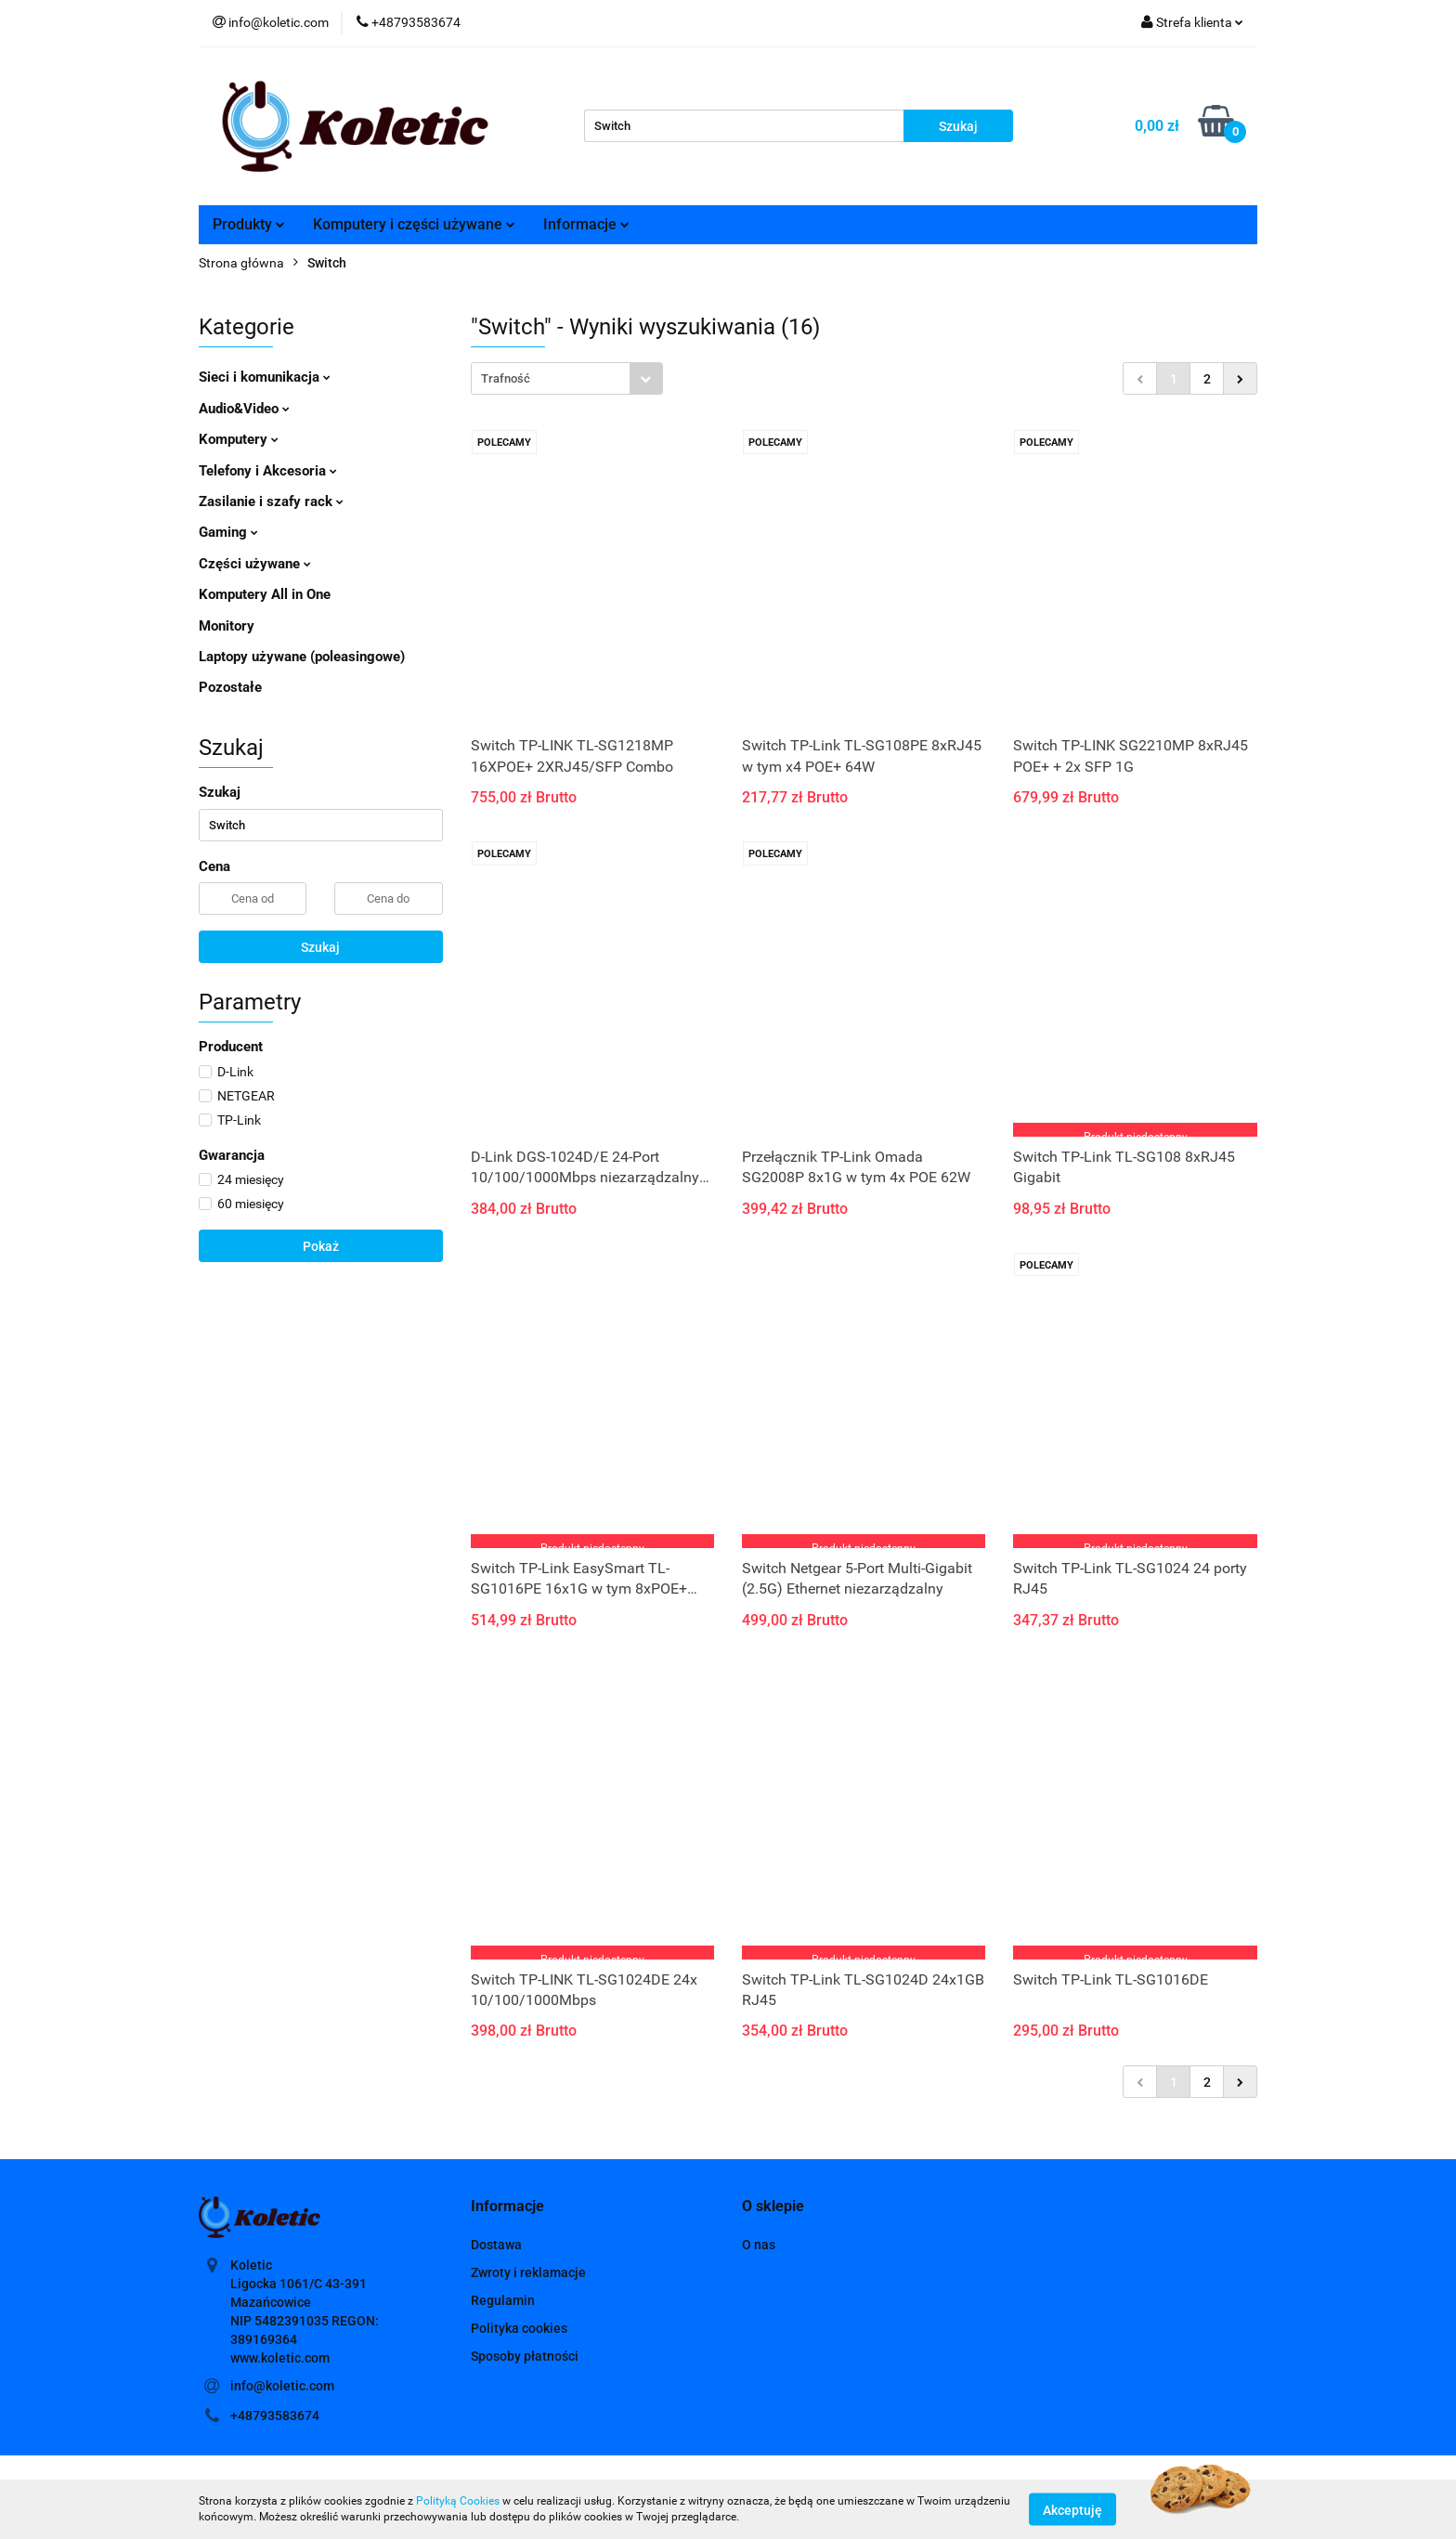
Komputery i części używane (414, 224)
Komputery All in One (265, 594)
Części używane (255, 563)
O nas (758, 2244)
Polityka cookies (519, 2328)
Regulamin (503, 2300)
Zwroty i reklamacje (528, 2272)
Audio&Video (244, 408)
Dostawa (496, 2244)
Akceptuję (1072, 2509)
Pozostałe (230, 687)
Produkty (249, 224)
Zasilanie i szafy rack (271, 501)
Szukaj (320, 947)
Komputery (239, 439)
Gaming (228, 532)
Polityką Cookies (458, 2500)
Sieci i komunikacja (265, 377)
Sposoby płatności (524, 2356)
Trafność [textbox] (505, 378)
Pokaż (321, 1246)
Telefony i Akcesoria (268, 470)
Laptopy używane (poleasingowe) (302, 656)
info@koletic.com (282, 2385)
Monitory (226, 626)
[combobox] (567, 378)
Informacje (586, 224)
